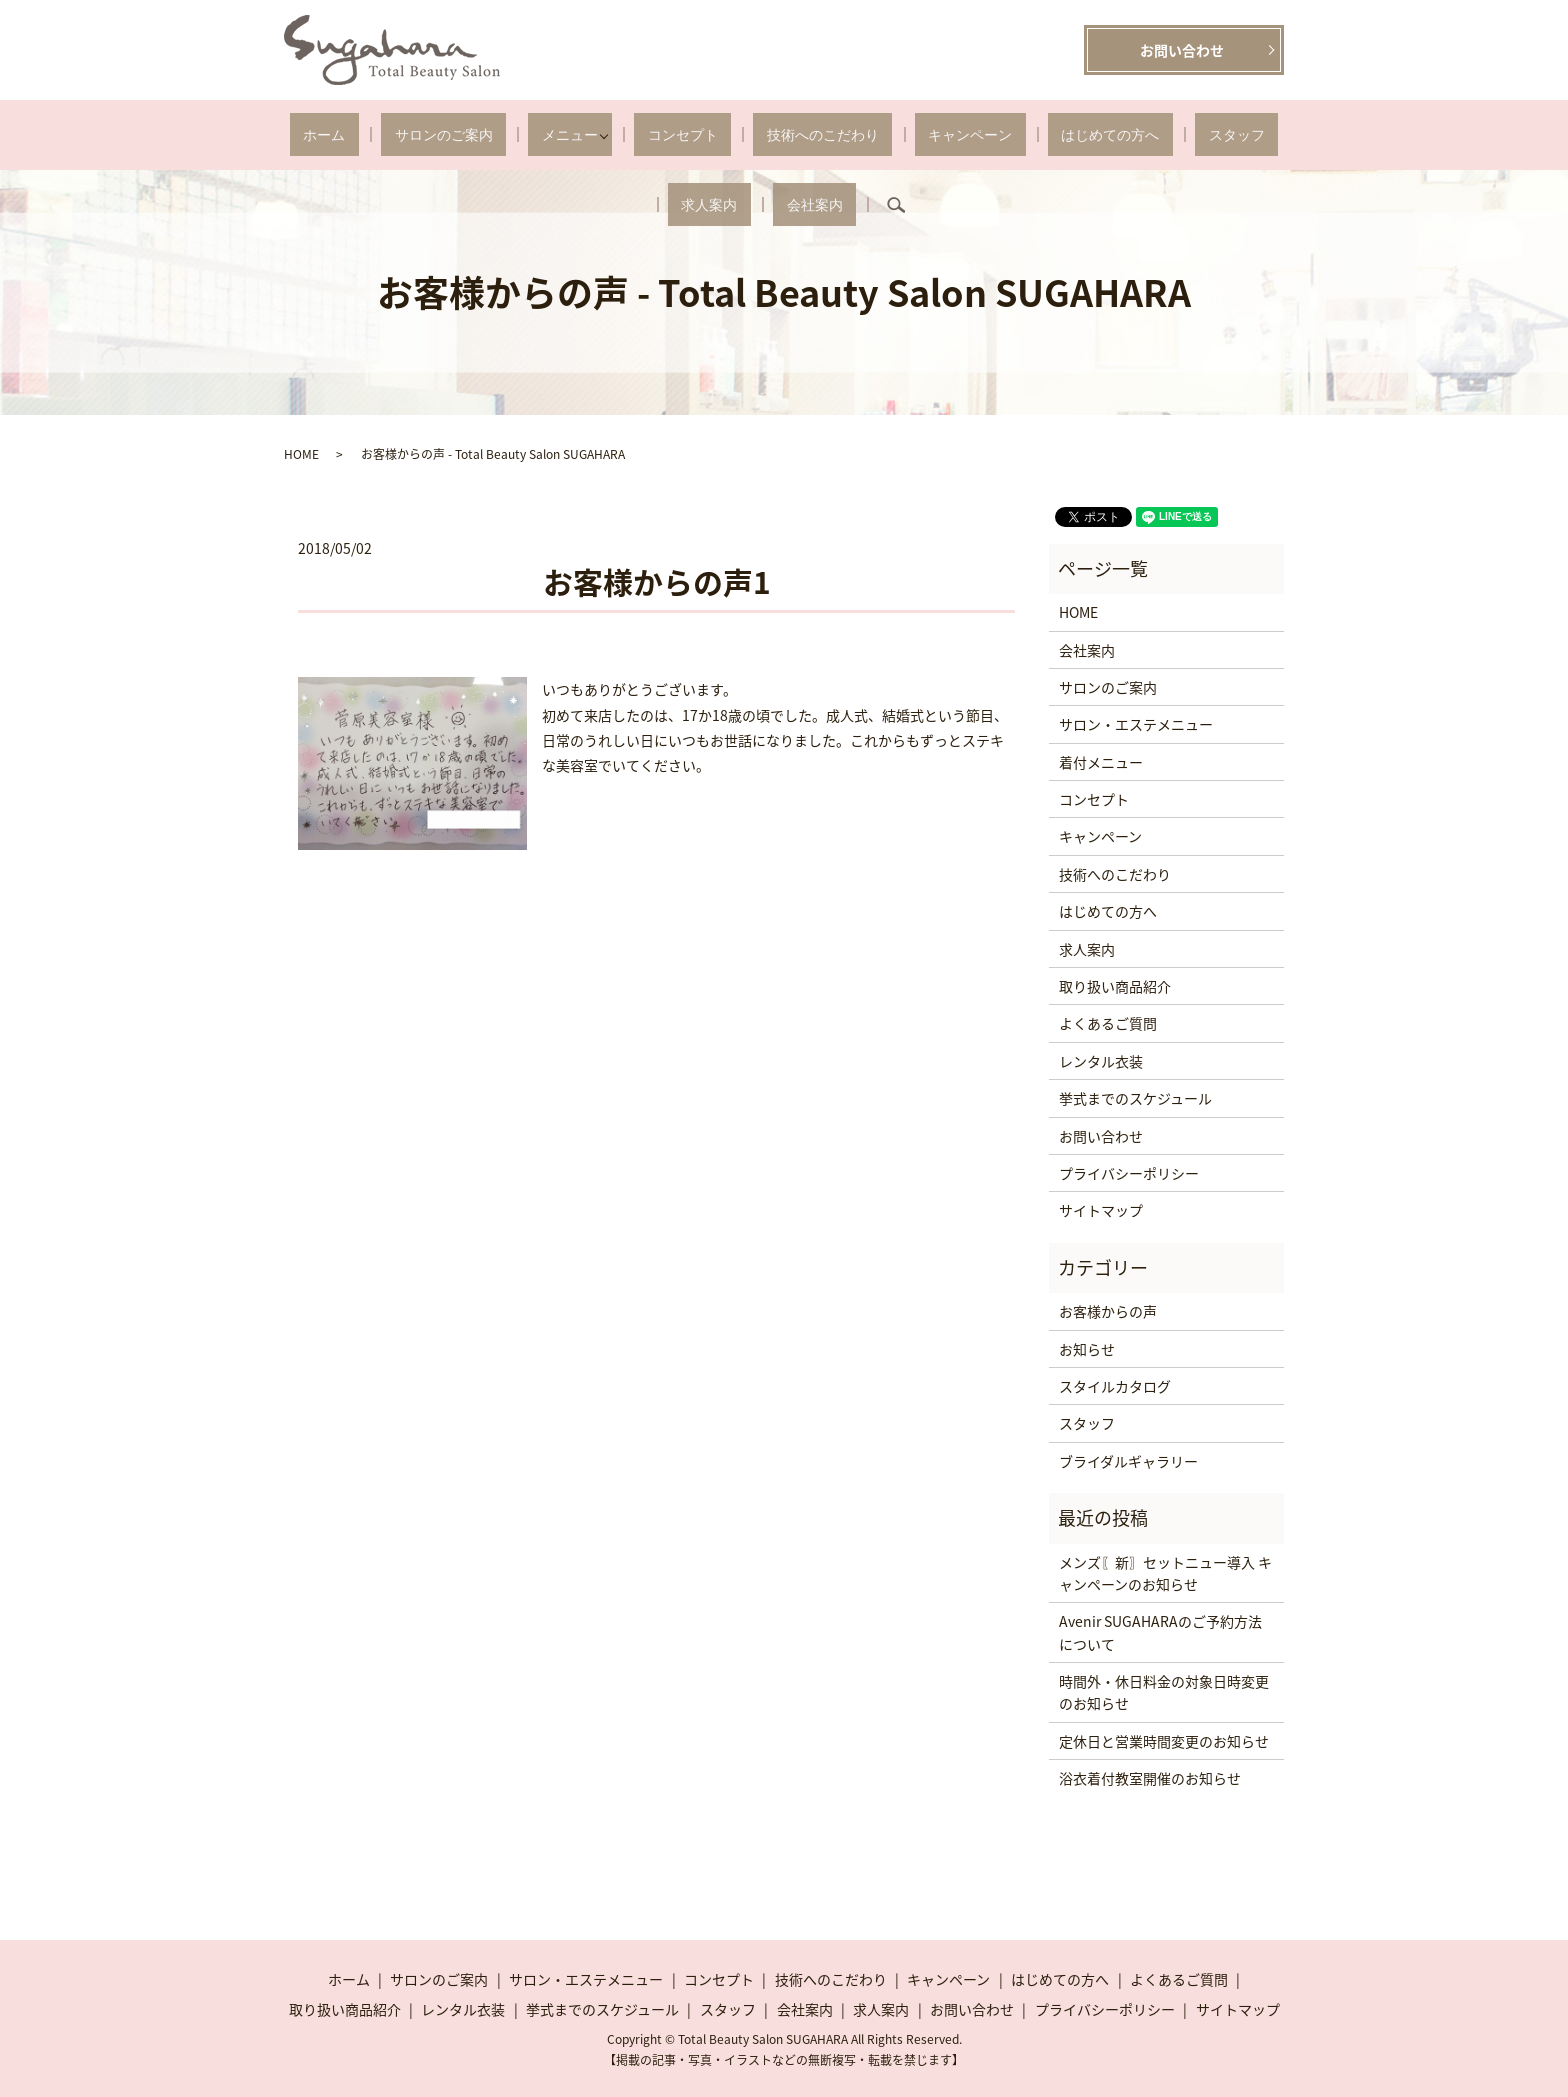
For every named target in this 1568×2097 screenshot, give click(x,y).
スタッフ (1048, 135)
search (1273, 135)
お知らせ (1087, 1349)
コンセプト (603, 135)
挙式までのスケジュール (1135, 1098)
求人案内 (1127, 135)
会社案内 (1205, 135)
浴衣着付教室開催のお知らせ (1150, 1778)
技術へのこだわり (716, 135)
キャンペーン (836, 135)
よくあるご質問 (1108, 1023)
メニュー (504, 135)
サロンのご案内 (404, 135)
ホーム (312, 135)
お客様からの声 (1108, 1311)
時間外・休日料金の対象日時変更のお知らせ (1164, 1692)
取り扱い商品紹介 (1115, 986)
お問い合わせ (1182, 50)
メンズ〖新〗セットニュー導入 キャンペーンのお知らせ (1165, 1573)
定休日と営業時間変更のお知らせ (1164, 1741)
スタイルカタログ (1115, 1386)
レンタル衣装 (1101, 1061)
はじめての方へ (949, 135)
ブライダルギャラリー (1128, 1461)
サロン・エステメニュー (1136, 724)
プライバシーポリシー (1129, 1173)
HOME (301, 454)
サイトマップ (1101, 1210)
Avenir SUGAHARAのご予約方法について (1160, 1632)
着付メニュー (1101, 762)
